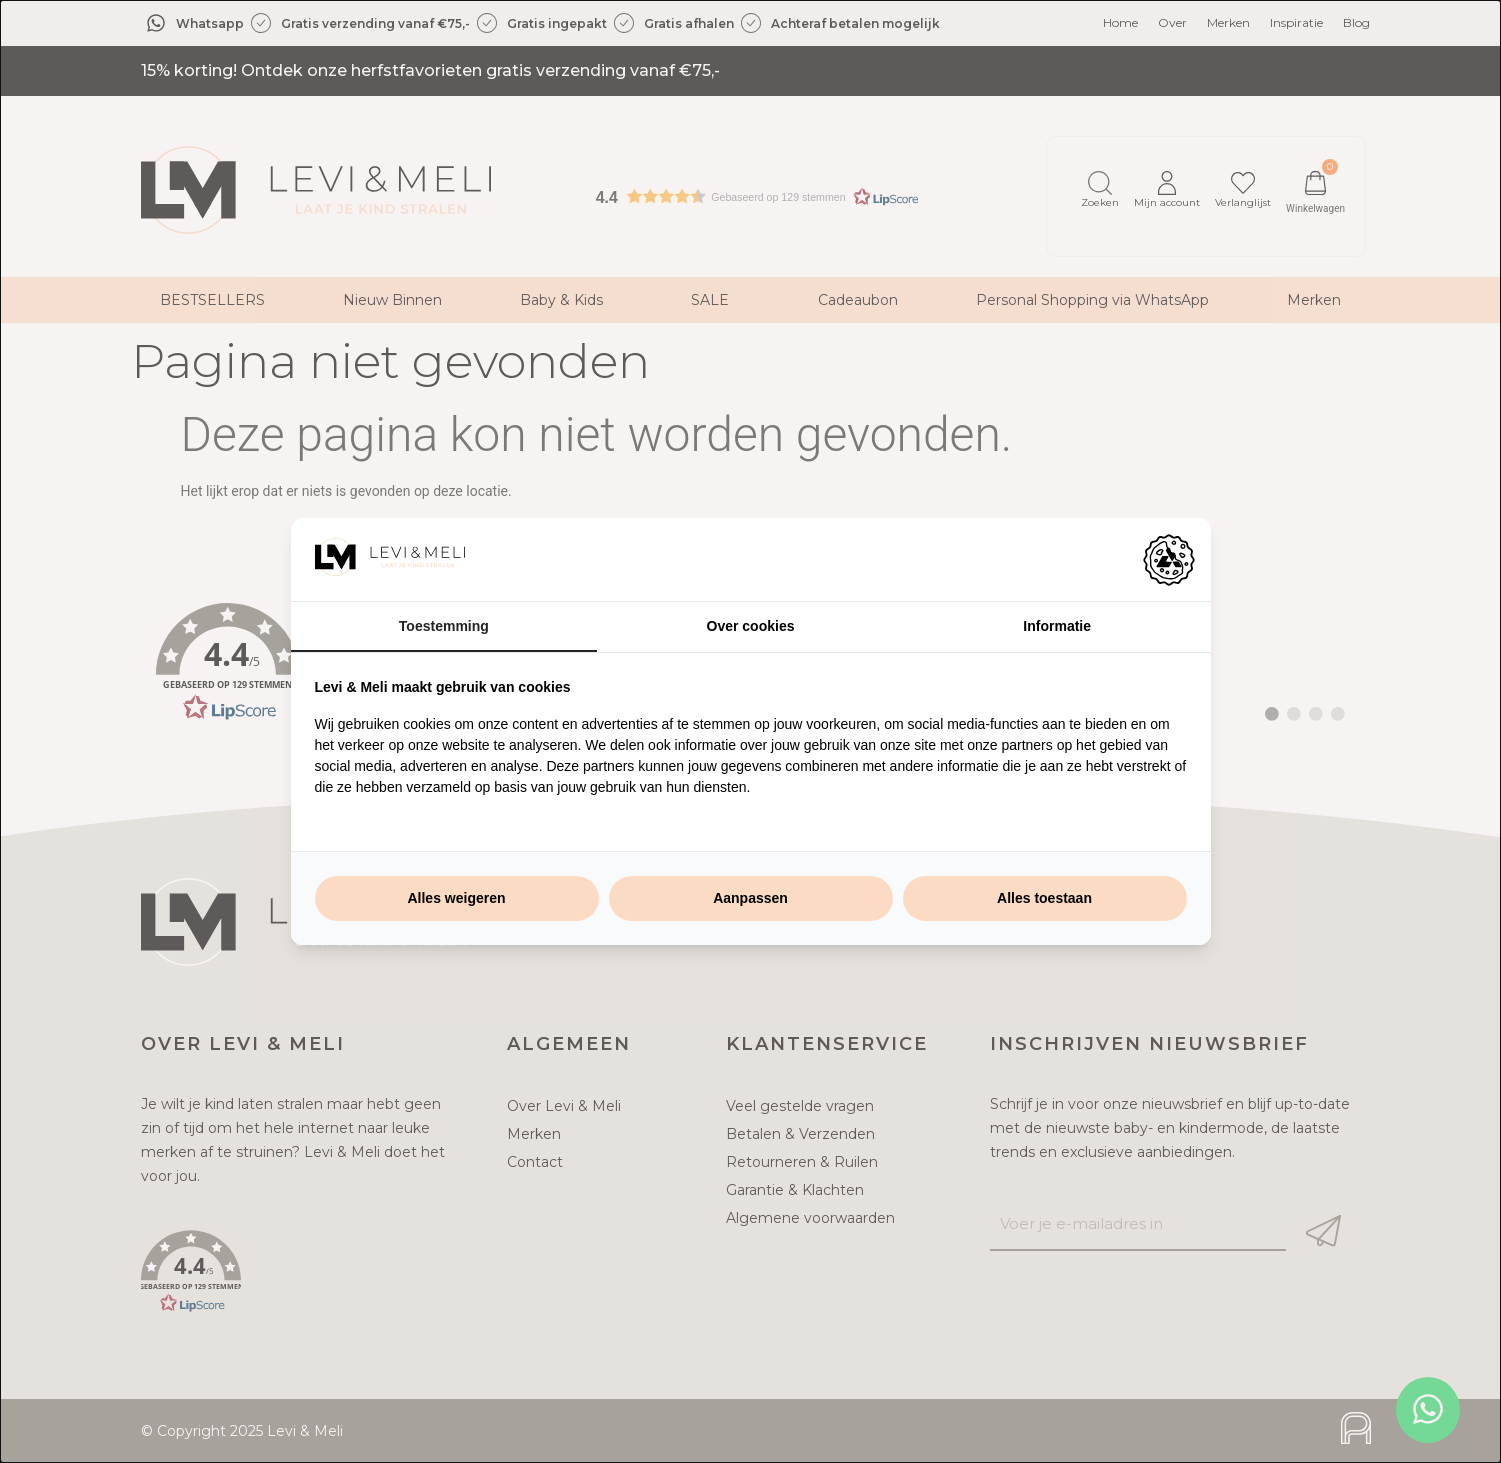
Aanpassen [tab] (750, 898)
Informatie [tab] (1057, 626)
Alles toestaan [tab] (1044, 898)
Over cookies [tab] (751, 626)
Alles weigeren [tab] (456, 898)
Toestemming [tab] (444, 626)
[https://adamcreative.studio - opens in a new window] (1169, 560)
